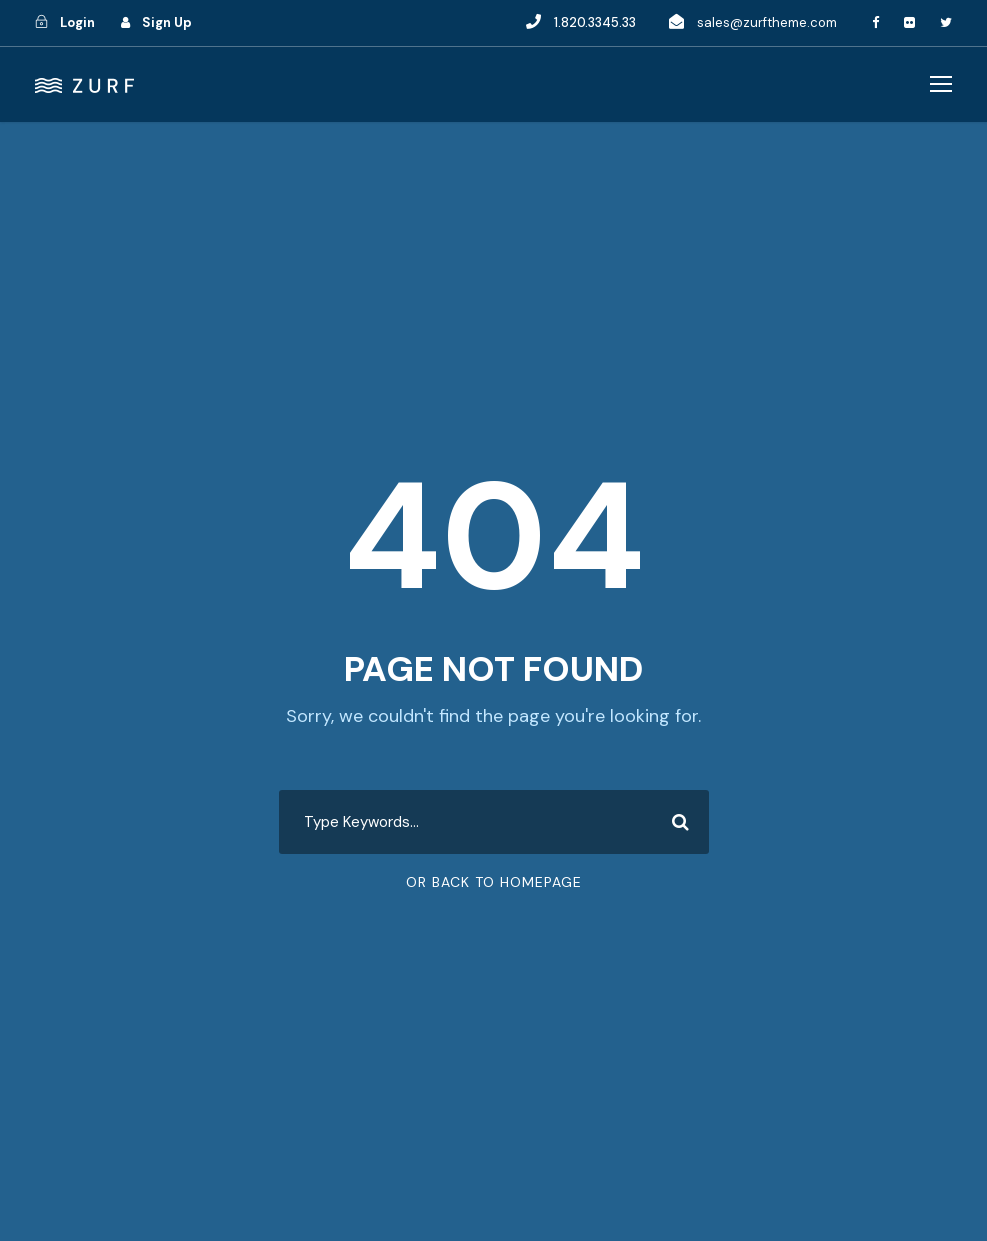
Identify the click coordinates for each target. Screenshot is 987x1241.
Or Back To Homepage (494, 882)
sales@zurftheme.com (767, 22)
